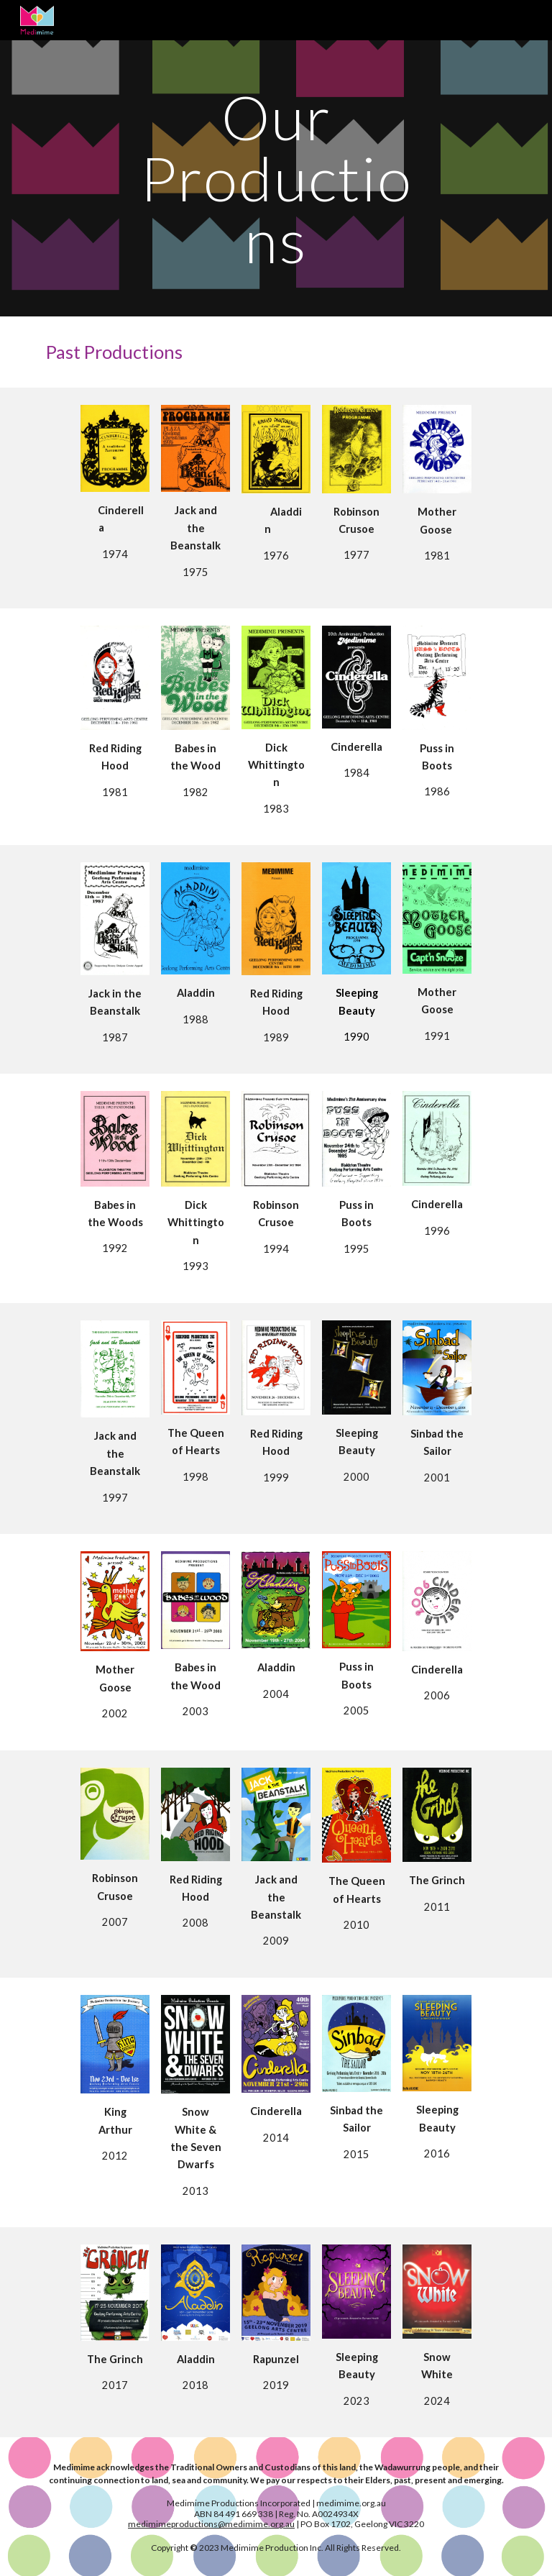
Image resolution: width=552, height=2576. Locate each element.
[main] (276, 178)
